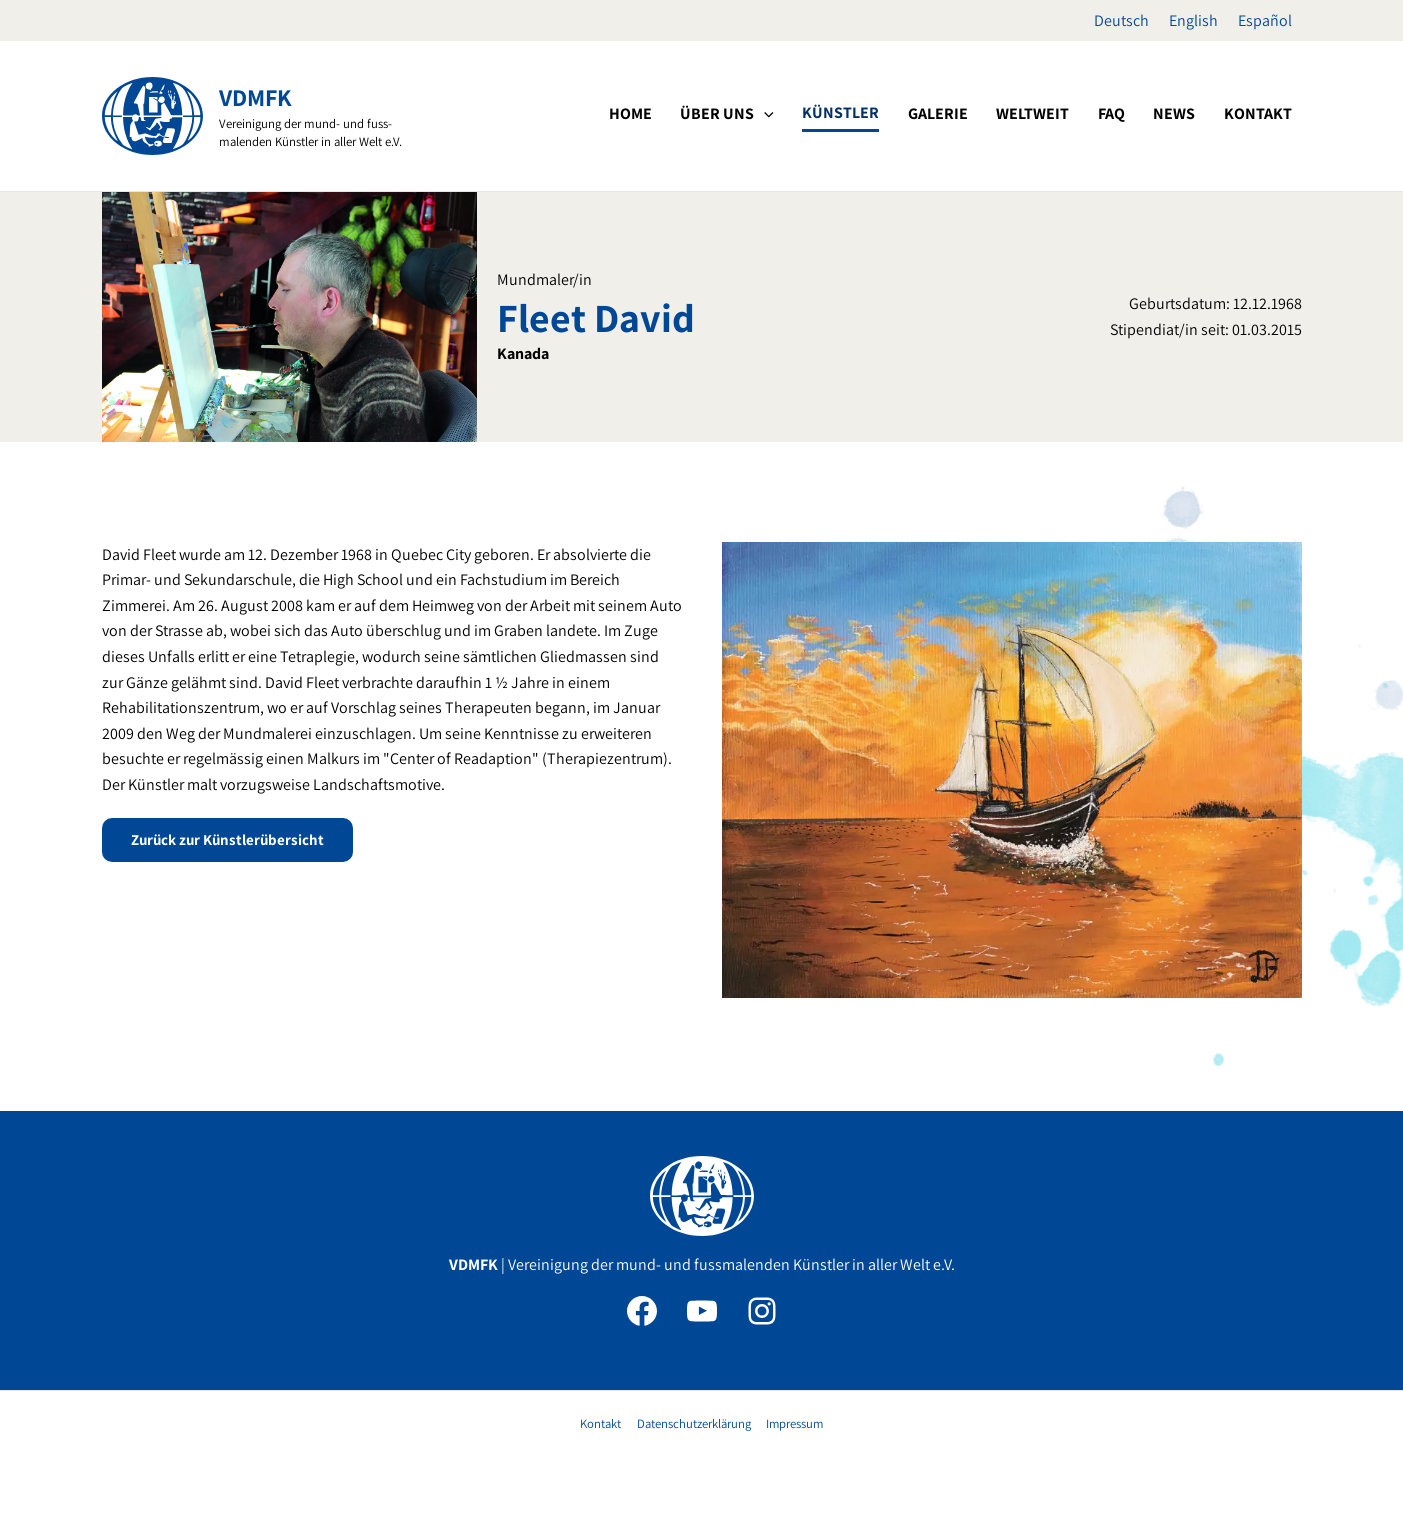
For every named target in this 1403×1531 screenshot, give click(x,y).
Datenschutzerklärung (693, 1423)
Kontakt (602, 1423)
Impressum (791, 1423)
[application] (843, 114)
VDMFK (255, 97)
